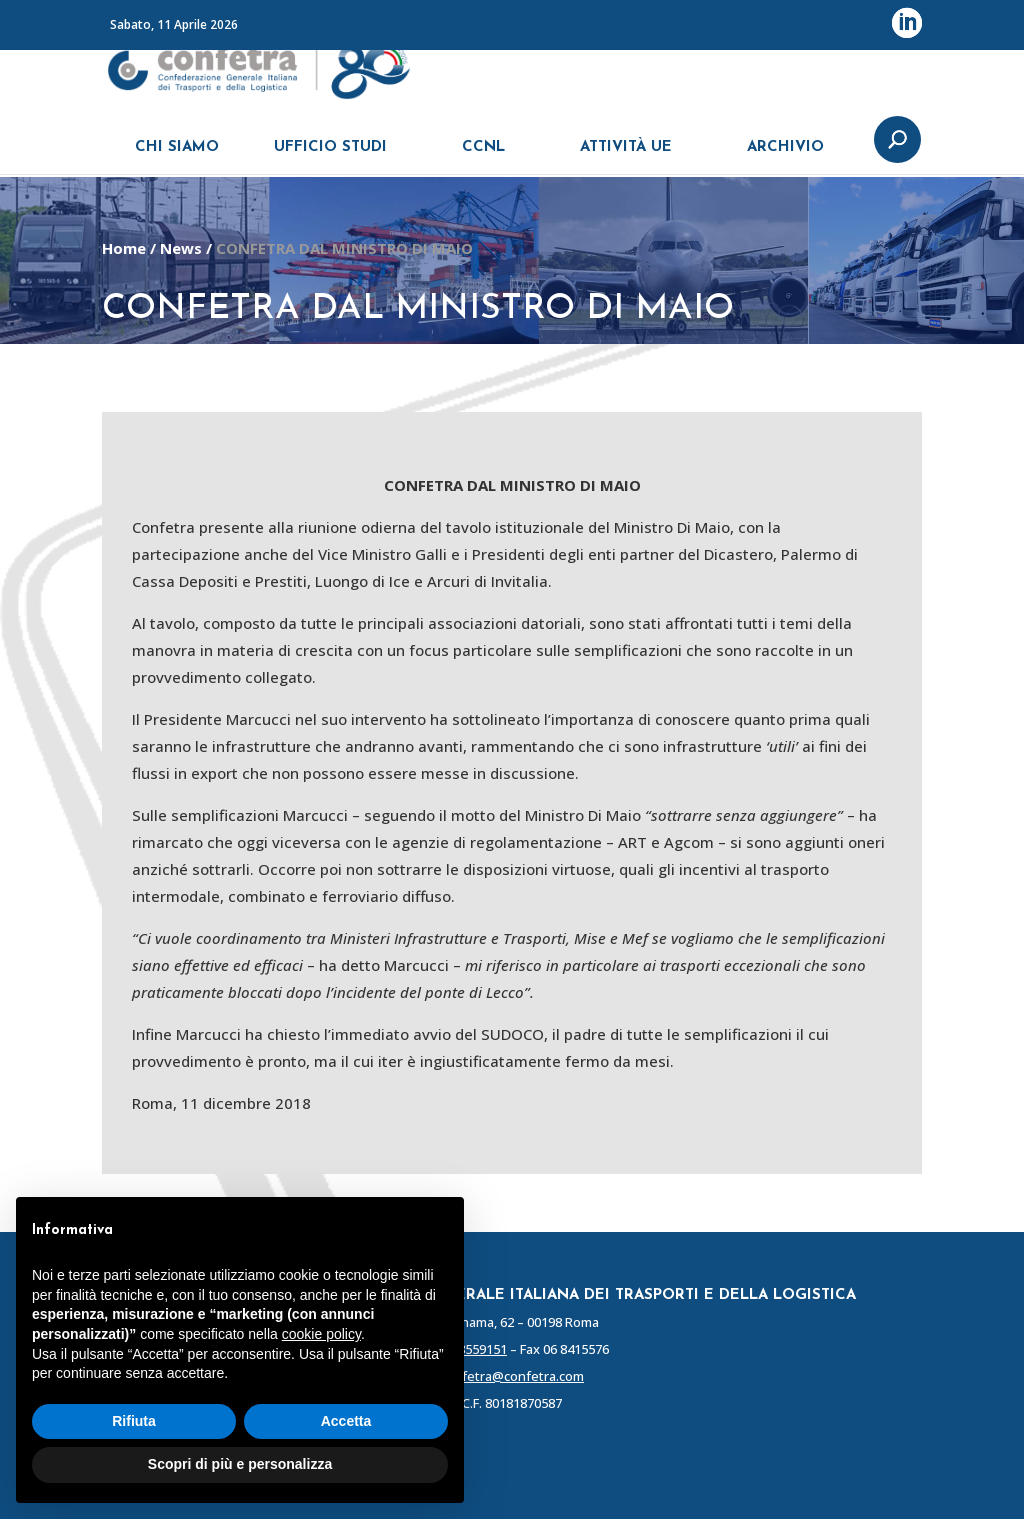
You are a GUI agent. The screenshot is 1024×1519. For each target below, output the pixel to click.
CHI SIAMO (177, 157)
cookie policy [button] (321, 1334)
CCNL (483, 157)
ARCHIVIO (785, 157)
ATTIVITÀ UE (626, 157)
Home (124, 248)
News (181, 248)
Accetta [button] (346, 1421)
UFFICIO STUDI (330, 157)
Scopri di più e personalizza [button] (240, 1464)
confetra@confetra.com (512, 1376)
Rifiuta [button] (134, 1421)
